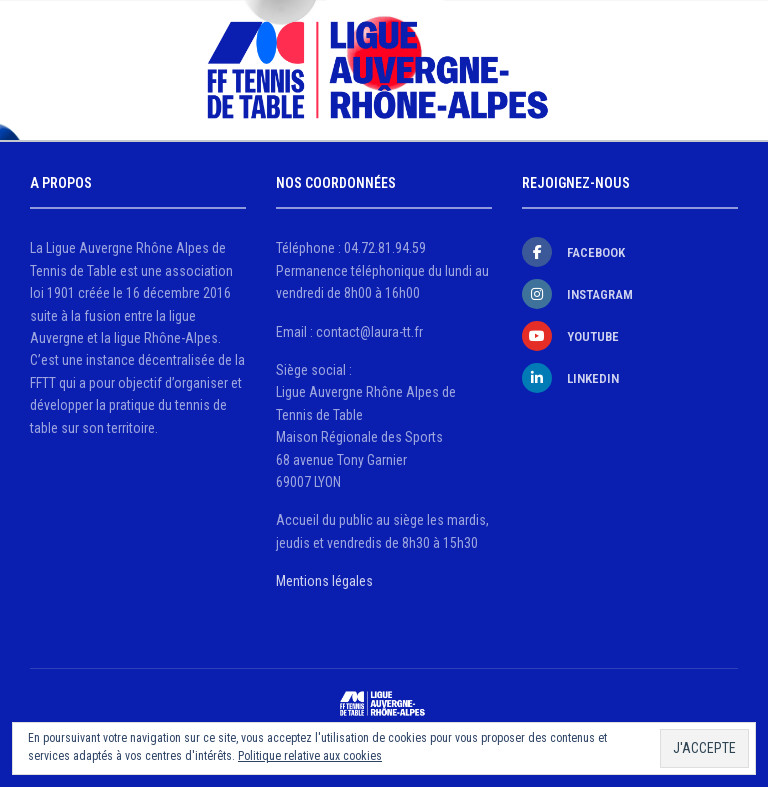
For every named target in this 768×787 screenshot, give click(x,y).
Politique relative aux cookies (310, 756)
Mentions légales (324, 581)
